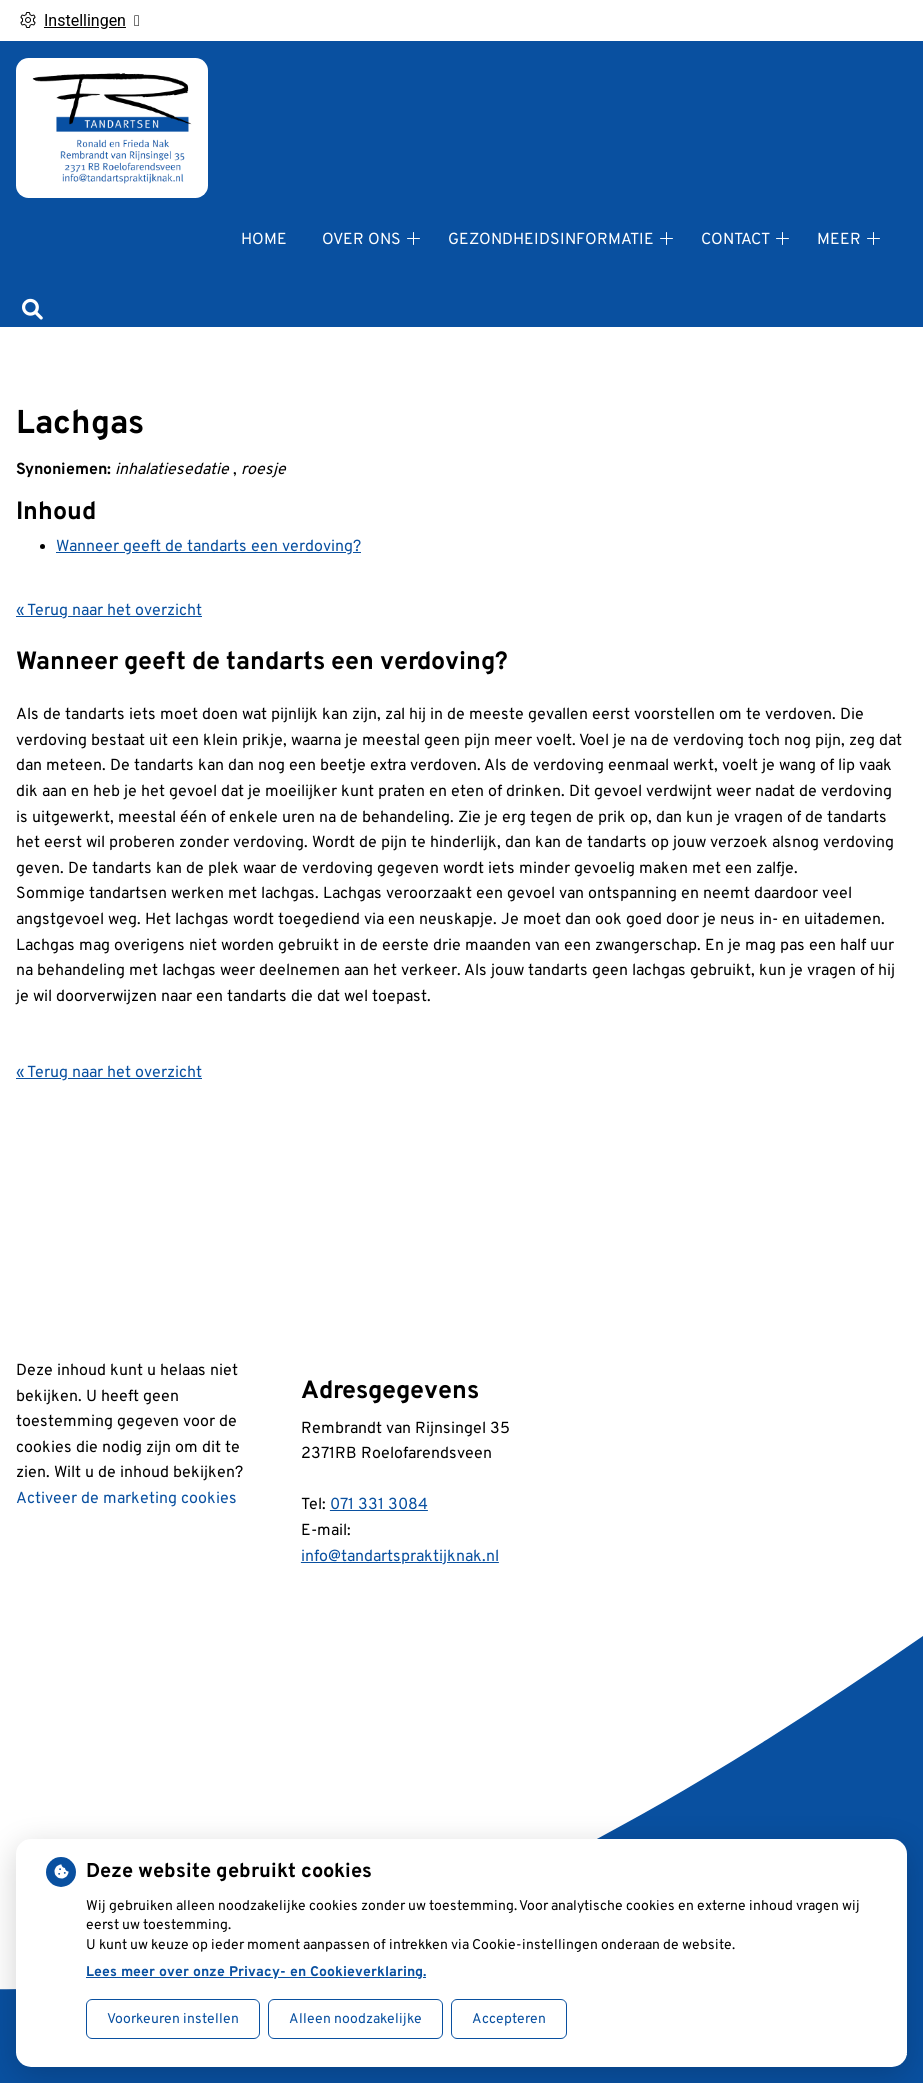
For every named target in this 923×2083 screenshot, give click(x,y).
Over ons (361, 240)
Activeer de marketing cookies (126, 1499)
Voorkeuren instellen (173, 2019)
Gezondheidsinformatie (551, 240)
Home (264, 240)
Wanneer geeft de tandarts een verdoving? (208, 547)
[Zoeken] (32, 312)
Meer (839, 240)
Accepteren (509, 2019)
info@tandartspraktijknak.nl (400, 1557)
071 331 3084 (379, 1505)
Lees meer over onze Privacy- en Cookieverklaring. (256, 1972)
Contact (735, 240)
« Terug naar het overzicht (109, 611)
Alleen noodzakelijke (355, 2019)
